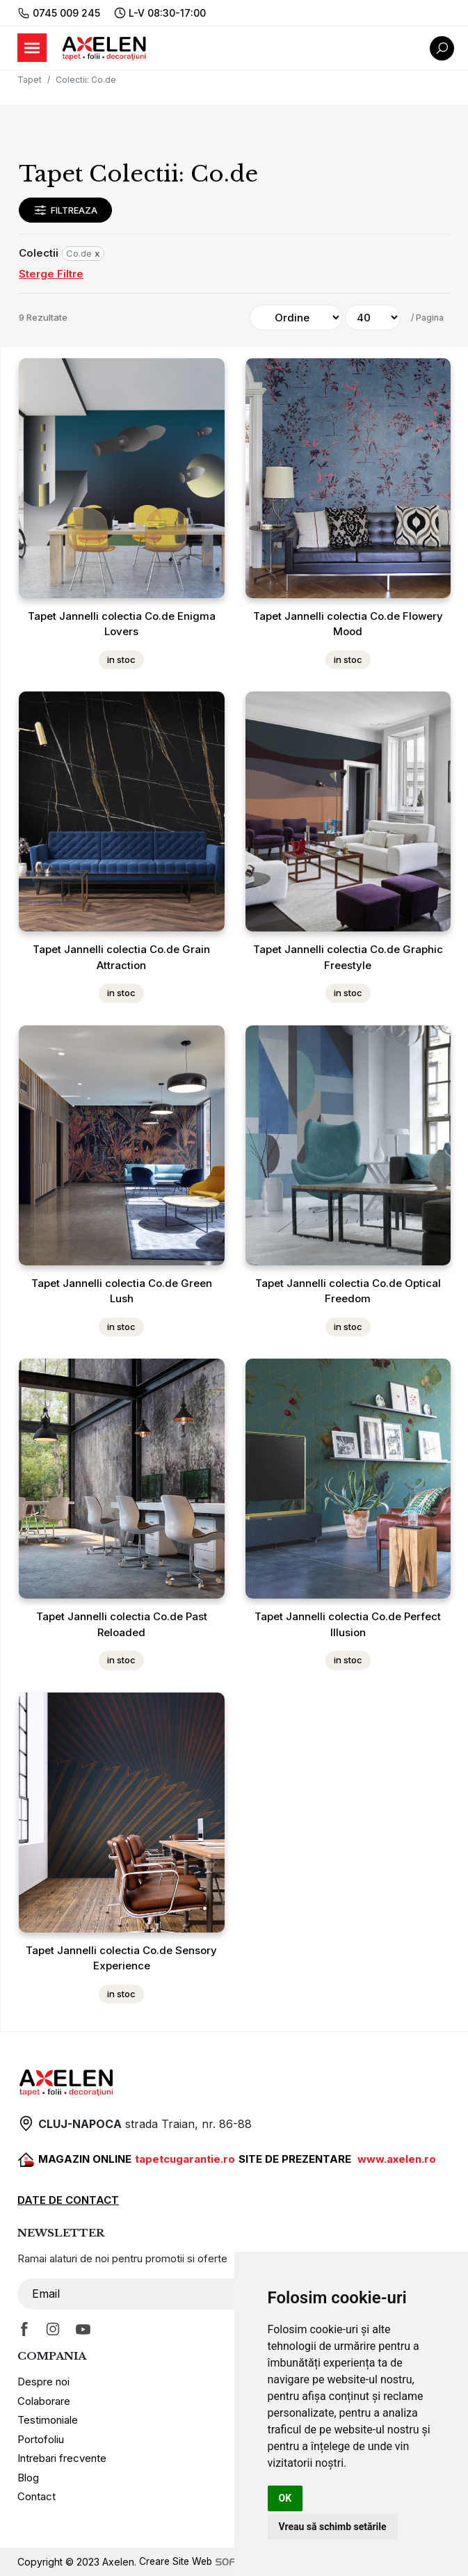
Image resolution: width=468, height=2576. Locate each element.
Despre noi (43, 2381)
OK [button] (285, 2498)
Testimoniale (47, 2419)
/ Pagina (427, 317)
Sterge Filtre (51, 273)
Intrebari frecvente (61, 2458)
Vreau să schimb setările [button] (333, 2526)
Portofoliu (40, 2439)
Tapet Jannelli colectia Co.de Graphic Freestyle (348, 957)
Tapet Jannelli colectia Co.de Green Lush (121, 1291)
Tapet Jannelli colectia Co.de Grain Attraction (121, 957)
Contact (36, 2496)
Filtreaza (65, 210)
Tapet (29, 79)
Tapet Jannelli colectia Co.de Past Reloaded (121, 1624)
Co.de (83, 253)
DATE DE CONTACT (68, 2200)
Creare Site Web (210, 2562)
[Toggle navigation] (32, 47)
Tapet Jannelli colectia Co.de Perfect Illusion (348, 1624)
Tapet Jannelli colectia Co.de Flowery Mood (348, 624)
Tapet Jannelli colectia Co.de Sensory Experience (121, 1958)
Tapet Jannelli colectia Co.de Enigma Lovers (122, 624)
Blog (28, 2477)
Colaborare (43, 2401)
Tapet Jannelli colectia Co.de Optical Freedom (348, 1291)
